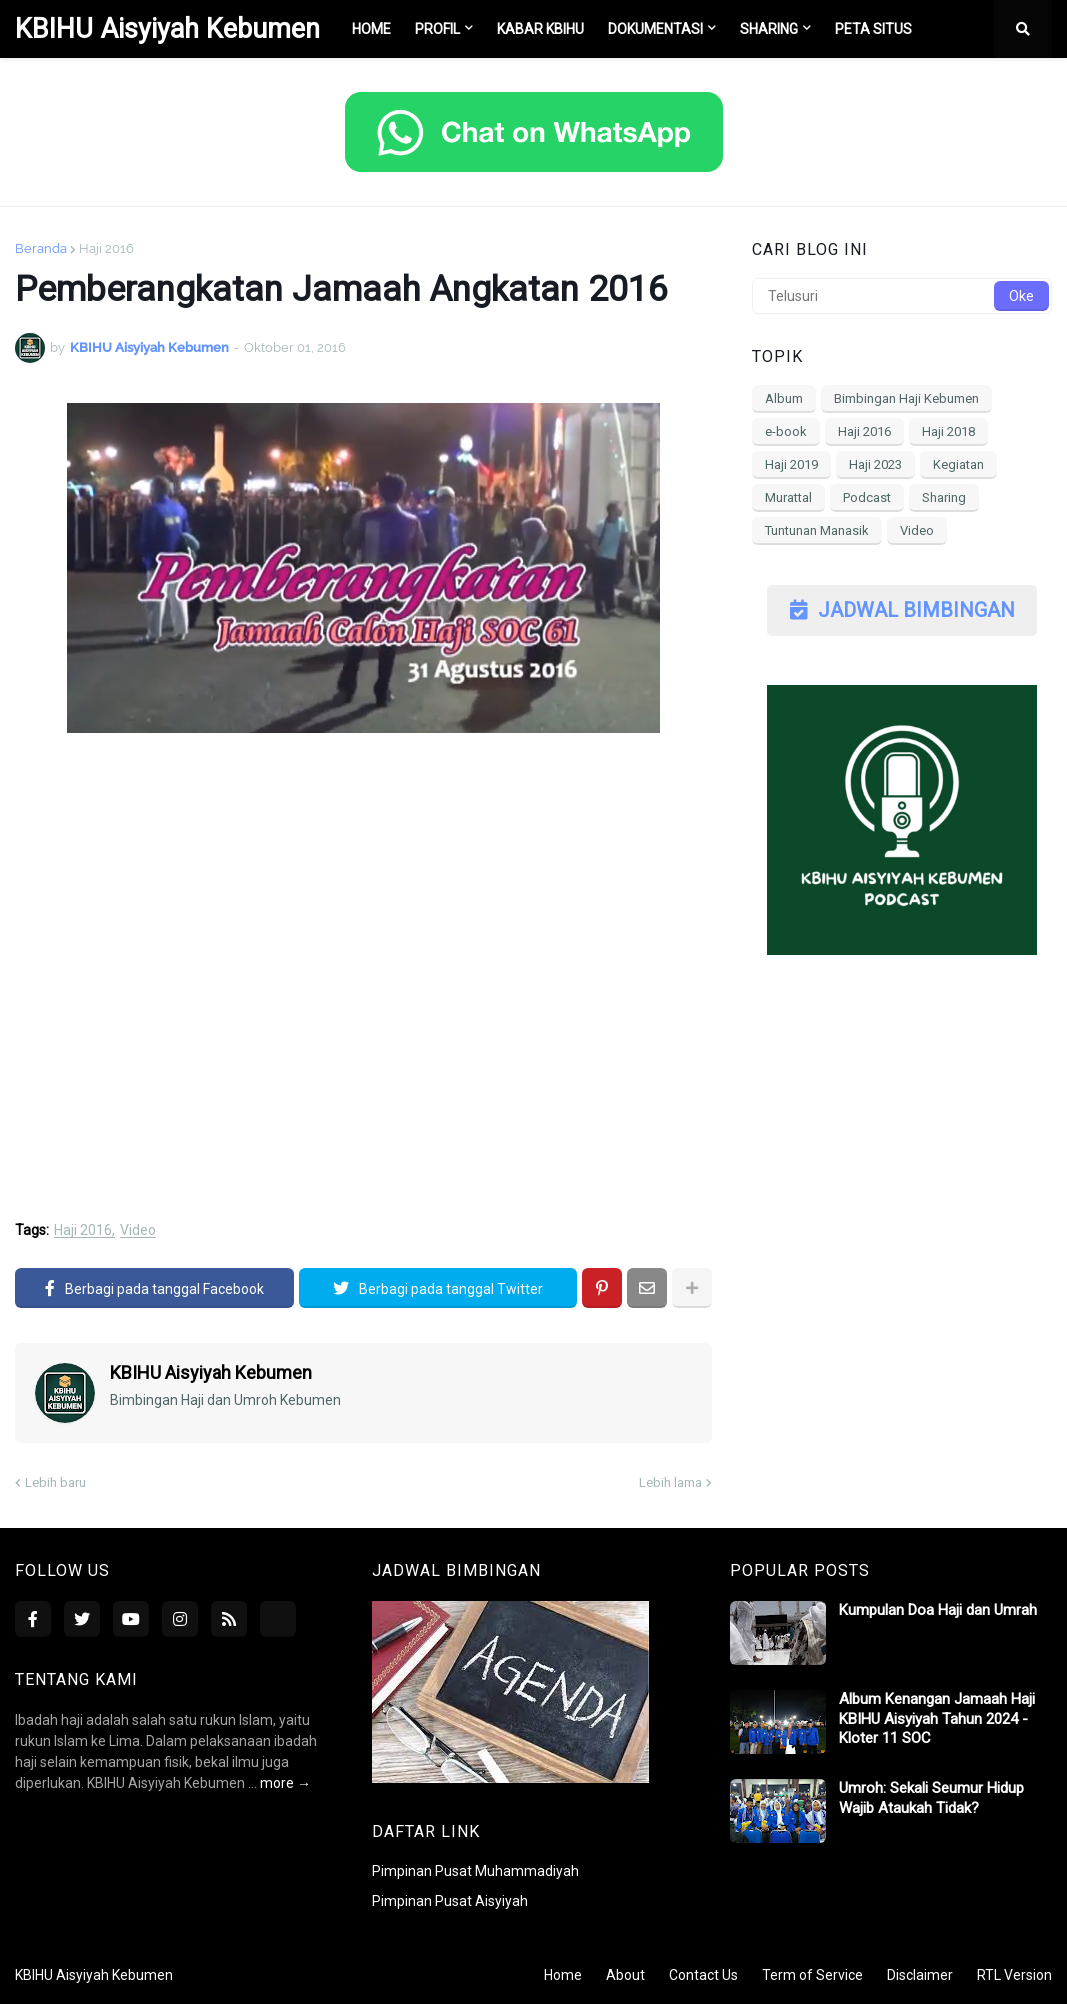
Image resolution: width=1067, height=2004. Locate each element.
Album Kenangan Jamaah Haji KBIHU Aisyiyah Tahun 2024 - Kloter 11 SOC (937, 1718)
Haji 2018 (948, 431)
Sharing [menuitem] (769, 29)
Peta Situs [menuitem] (873, 29)
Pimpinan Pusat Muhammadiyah (475, 1871)
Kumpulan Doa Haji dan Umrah (938, 1610)
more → (285, 1783)
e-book (786, 431)
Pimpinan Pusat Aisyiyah (450, 1901)
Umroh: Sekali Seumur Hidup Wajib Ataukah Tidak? (931, 1798)
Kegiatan (958, 464)
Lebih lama (670, 1482)
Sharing (944, 497)
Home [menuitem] (371, 29)
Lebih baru (55, 1482)
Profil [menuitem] (437, 29)
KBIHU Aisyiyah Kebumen (167, 29)
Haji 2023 (875, 464)
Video (138, 1230)
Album (784, 398)
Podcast (867, 497)
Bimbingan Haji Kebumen (906, 398)
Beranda (41, 248)
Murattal (788, 497)
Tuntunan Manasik (817, 530)
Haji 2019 (791, 464)
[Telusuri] (902, 296)
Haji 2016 (106, 248)
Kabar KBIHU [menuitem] (540, 29)
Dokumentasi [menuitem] (655, 29)
